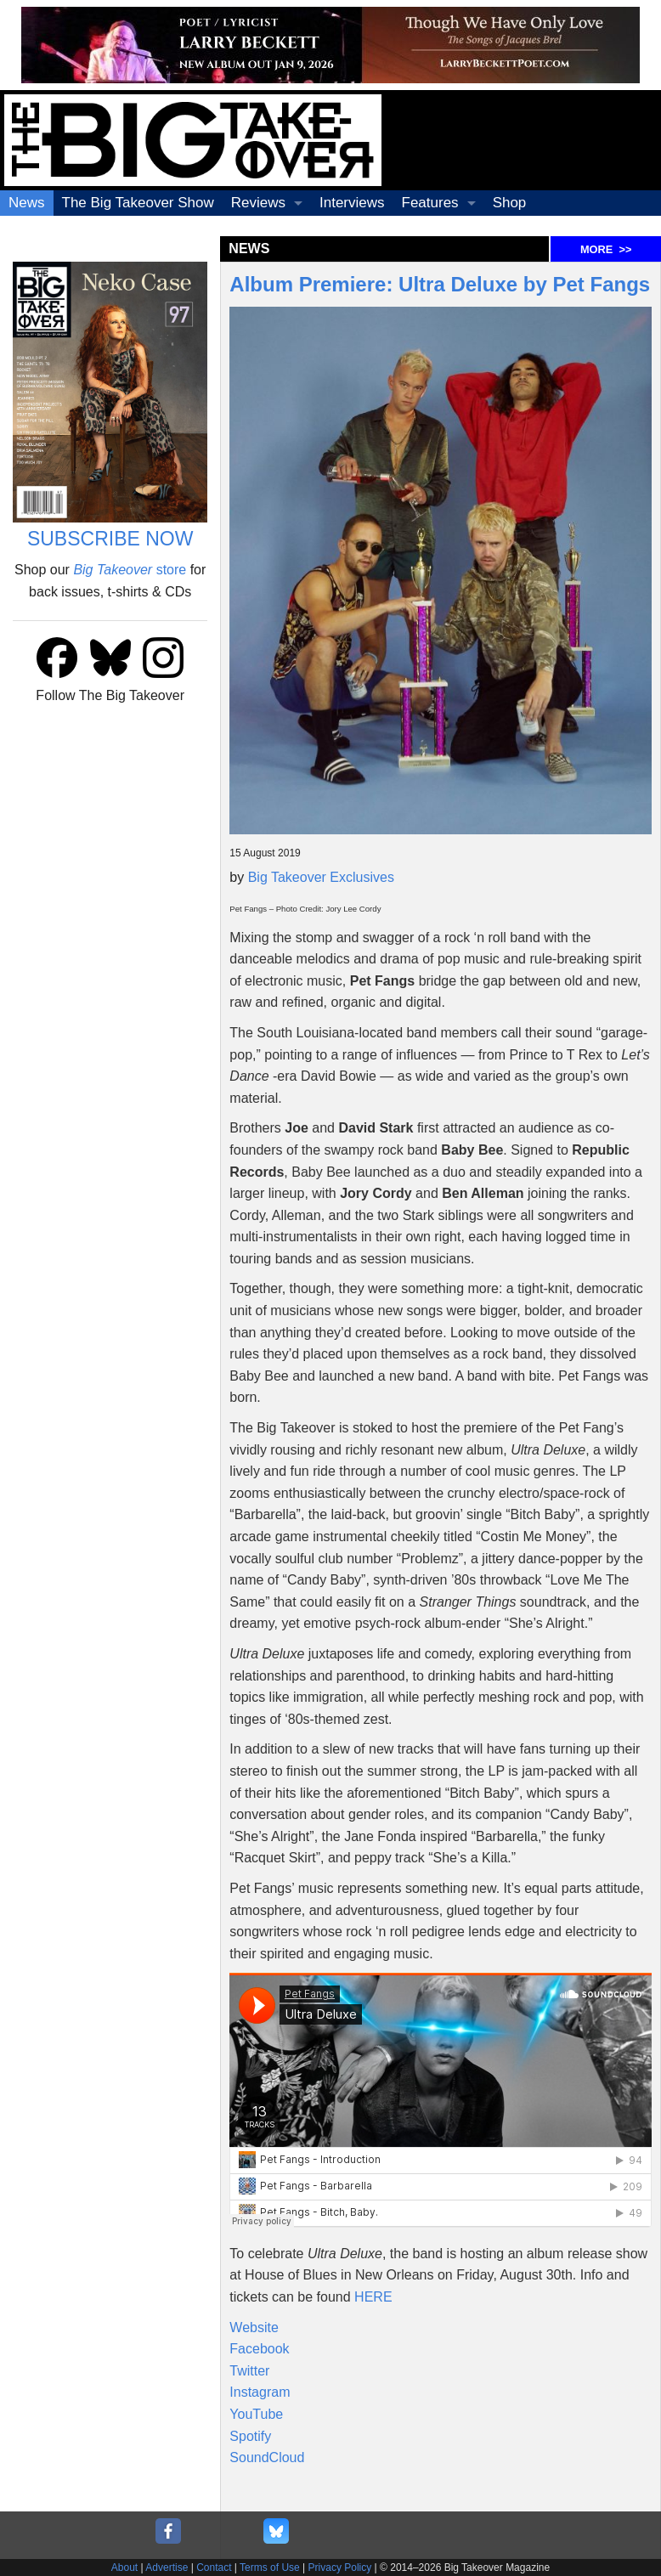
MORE (605, 249)
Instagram (259, 2392)
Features (430, 203)
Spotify (250, 2436)
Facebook (259, 2349)
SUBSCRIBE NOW (110, 539)
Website (254, 2327)
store (129, 569)
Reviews (258, 203)
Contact (213, 2567)
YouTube (256, 2414)
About (124, 2567)
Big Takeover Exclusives (321, 877)
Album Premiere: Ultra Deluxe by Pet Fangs (439, 284)
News (26, 203)
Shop (510, 203)
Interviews (352, 203)
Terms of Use (270, 2567)
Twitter (249, 2371)
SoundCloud (266, 2457)
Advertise (166, 2567)
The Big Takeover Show (138, 203)
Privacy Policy (340, 2567)
